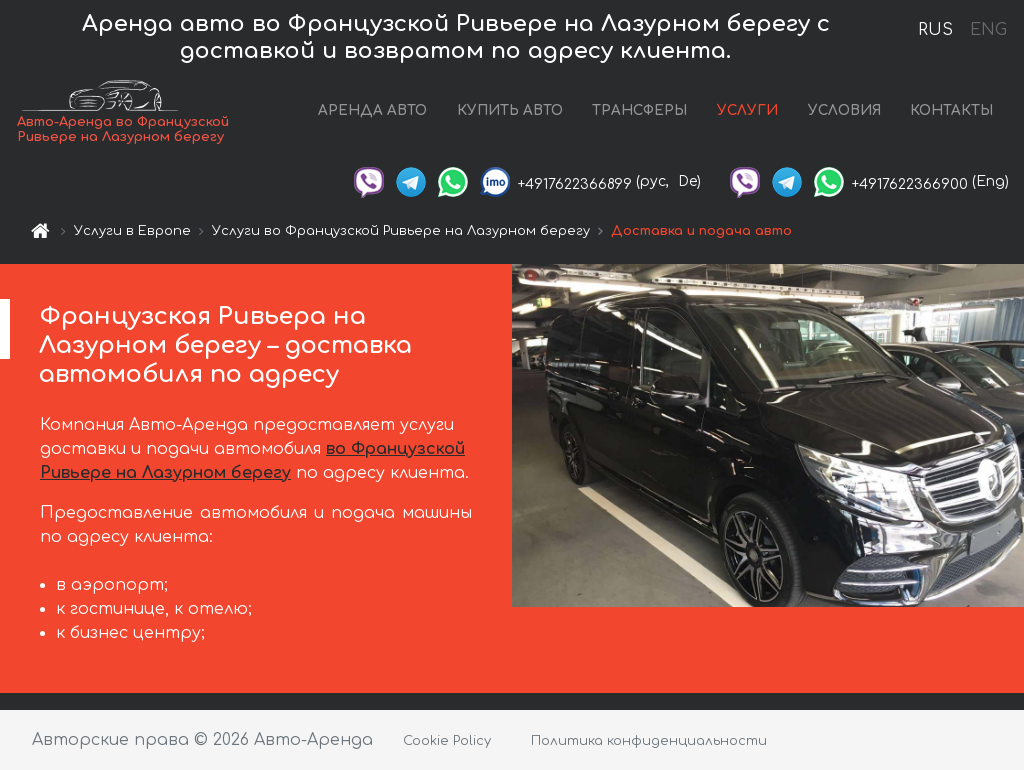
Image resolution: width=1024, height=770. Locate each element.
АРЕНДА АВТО (372, 110)
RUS (935, 30)
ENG (988, 30)
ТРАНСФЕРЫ (639, 110)
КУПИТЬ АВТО (510, 110)
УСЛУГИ (747, 110)
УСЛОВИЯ (844, 110)
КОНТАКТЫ (951, 110)
